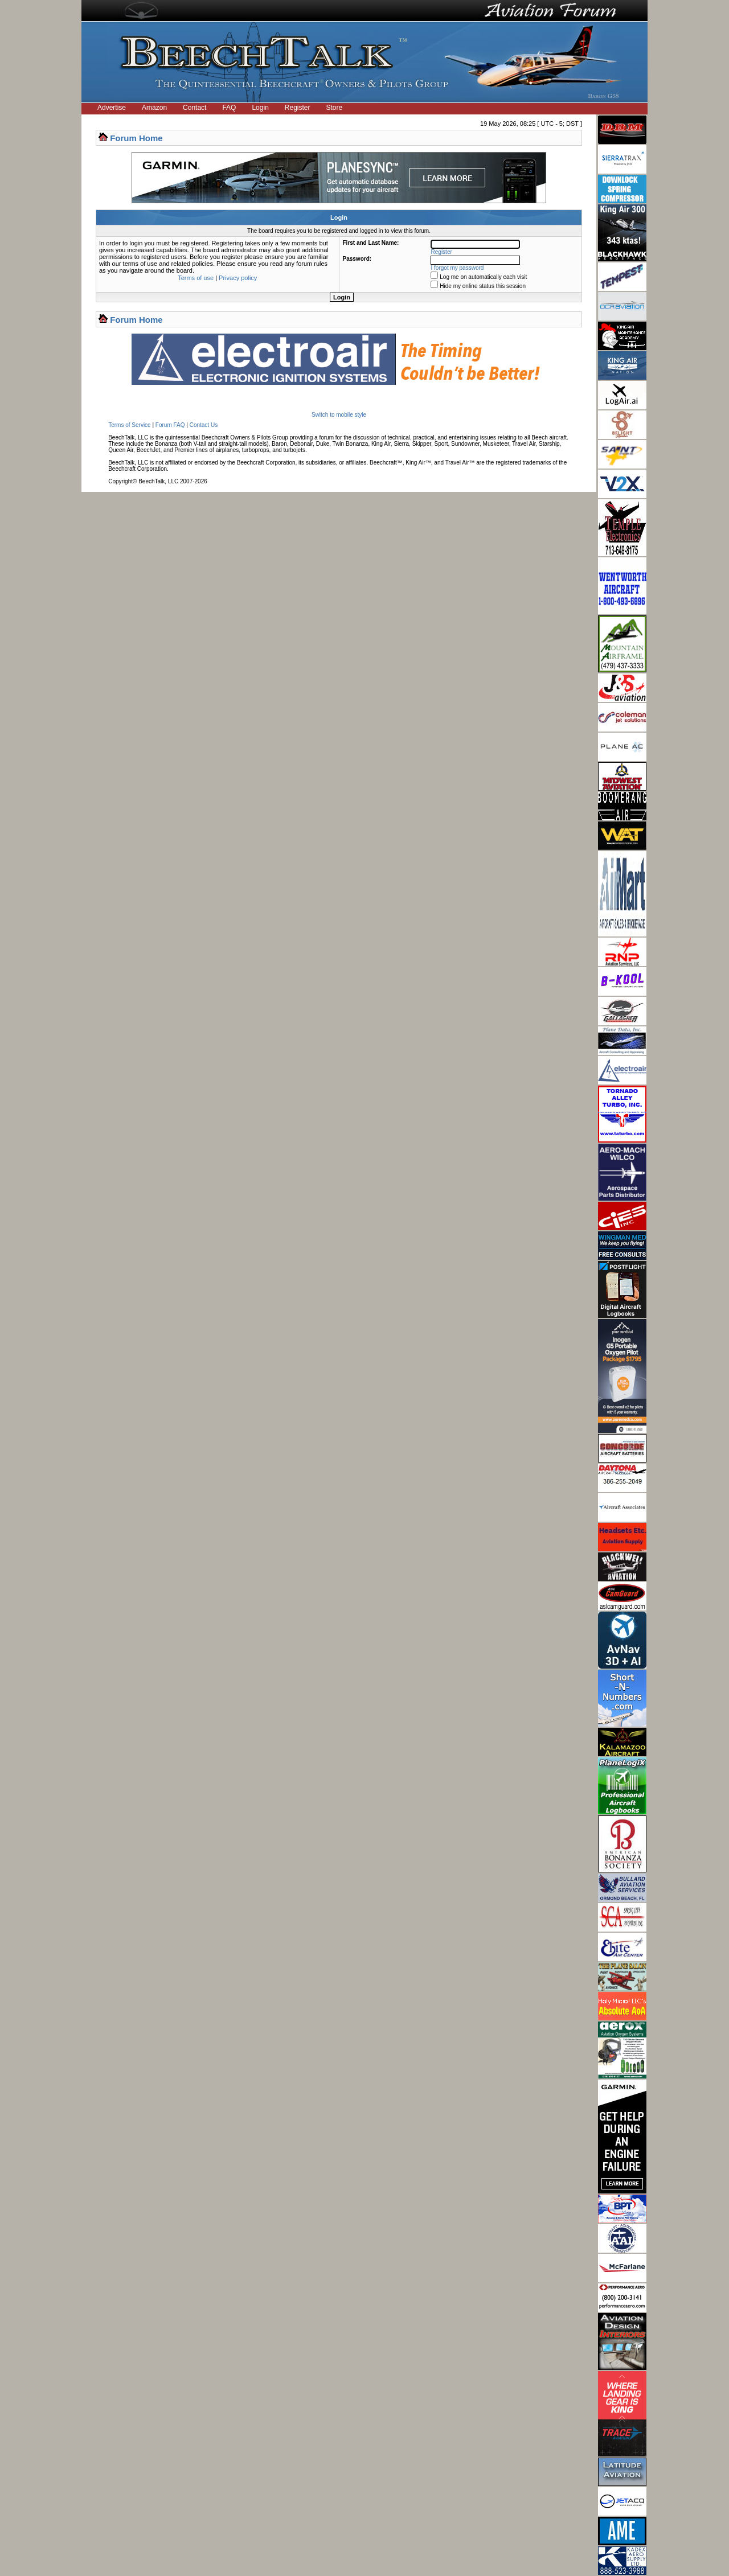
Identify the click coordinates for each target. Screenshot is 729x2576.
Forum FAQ (170, 425)
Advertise (111, 108)
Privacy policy (238, 277)
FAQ (229, 108)
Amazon (154, 108)
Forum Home (136, 138)
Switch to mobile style (339, 415)
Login (260, 108)
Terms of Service (129, 425)
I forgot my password (457, 268)
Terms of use (196, 277)
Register (297, 108)
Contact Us (204, 425)
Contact (194, 108)
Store (334, 108)
